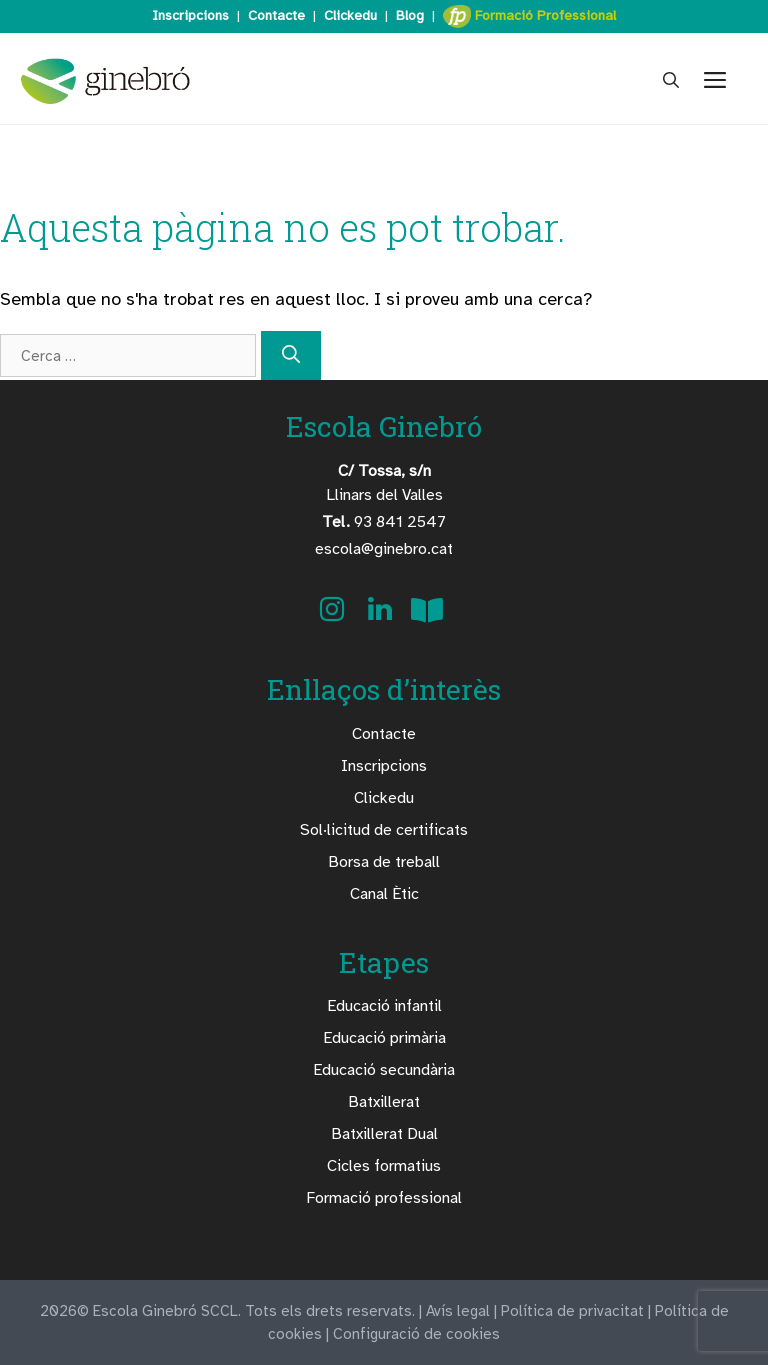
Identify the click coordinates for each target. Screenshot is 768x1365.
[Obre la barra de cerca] (671, 81)
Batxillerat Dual (384, 1134)
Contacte (276, 15)
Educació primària (384, 1038)
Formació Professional (529, 16)
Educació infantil (384, 1006)
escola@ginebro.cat (384, 549)
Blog (410, 15)
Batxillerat (384, 1102)
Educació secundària (384, 1070)
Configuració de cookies (416, 1334)
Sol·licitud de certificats (384, 830)
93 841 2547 (384, 522)
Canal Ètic (384, 894)
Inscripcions (190, 15)
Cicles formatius (384, 1166)
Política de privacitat (572, 1311)
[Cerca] (291, 355)
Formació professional (384, 1198)
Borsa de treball (384, 862)
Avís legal (458, 1311)
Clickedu (350, 15)
